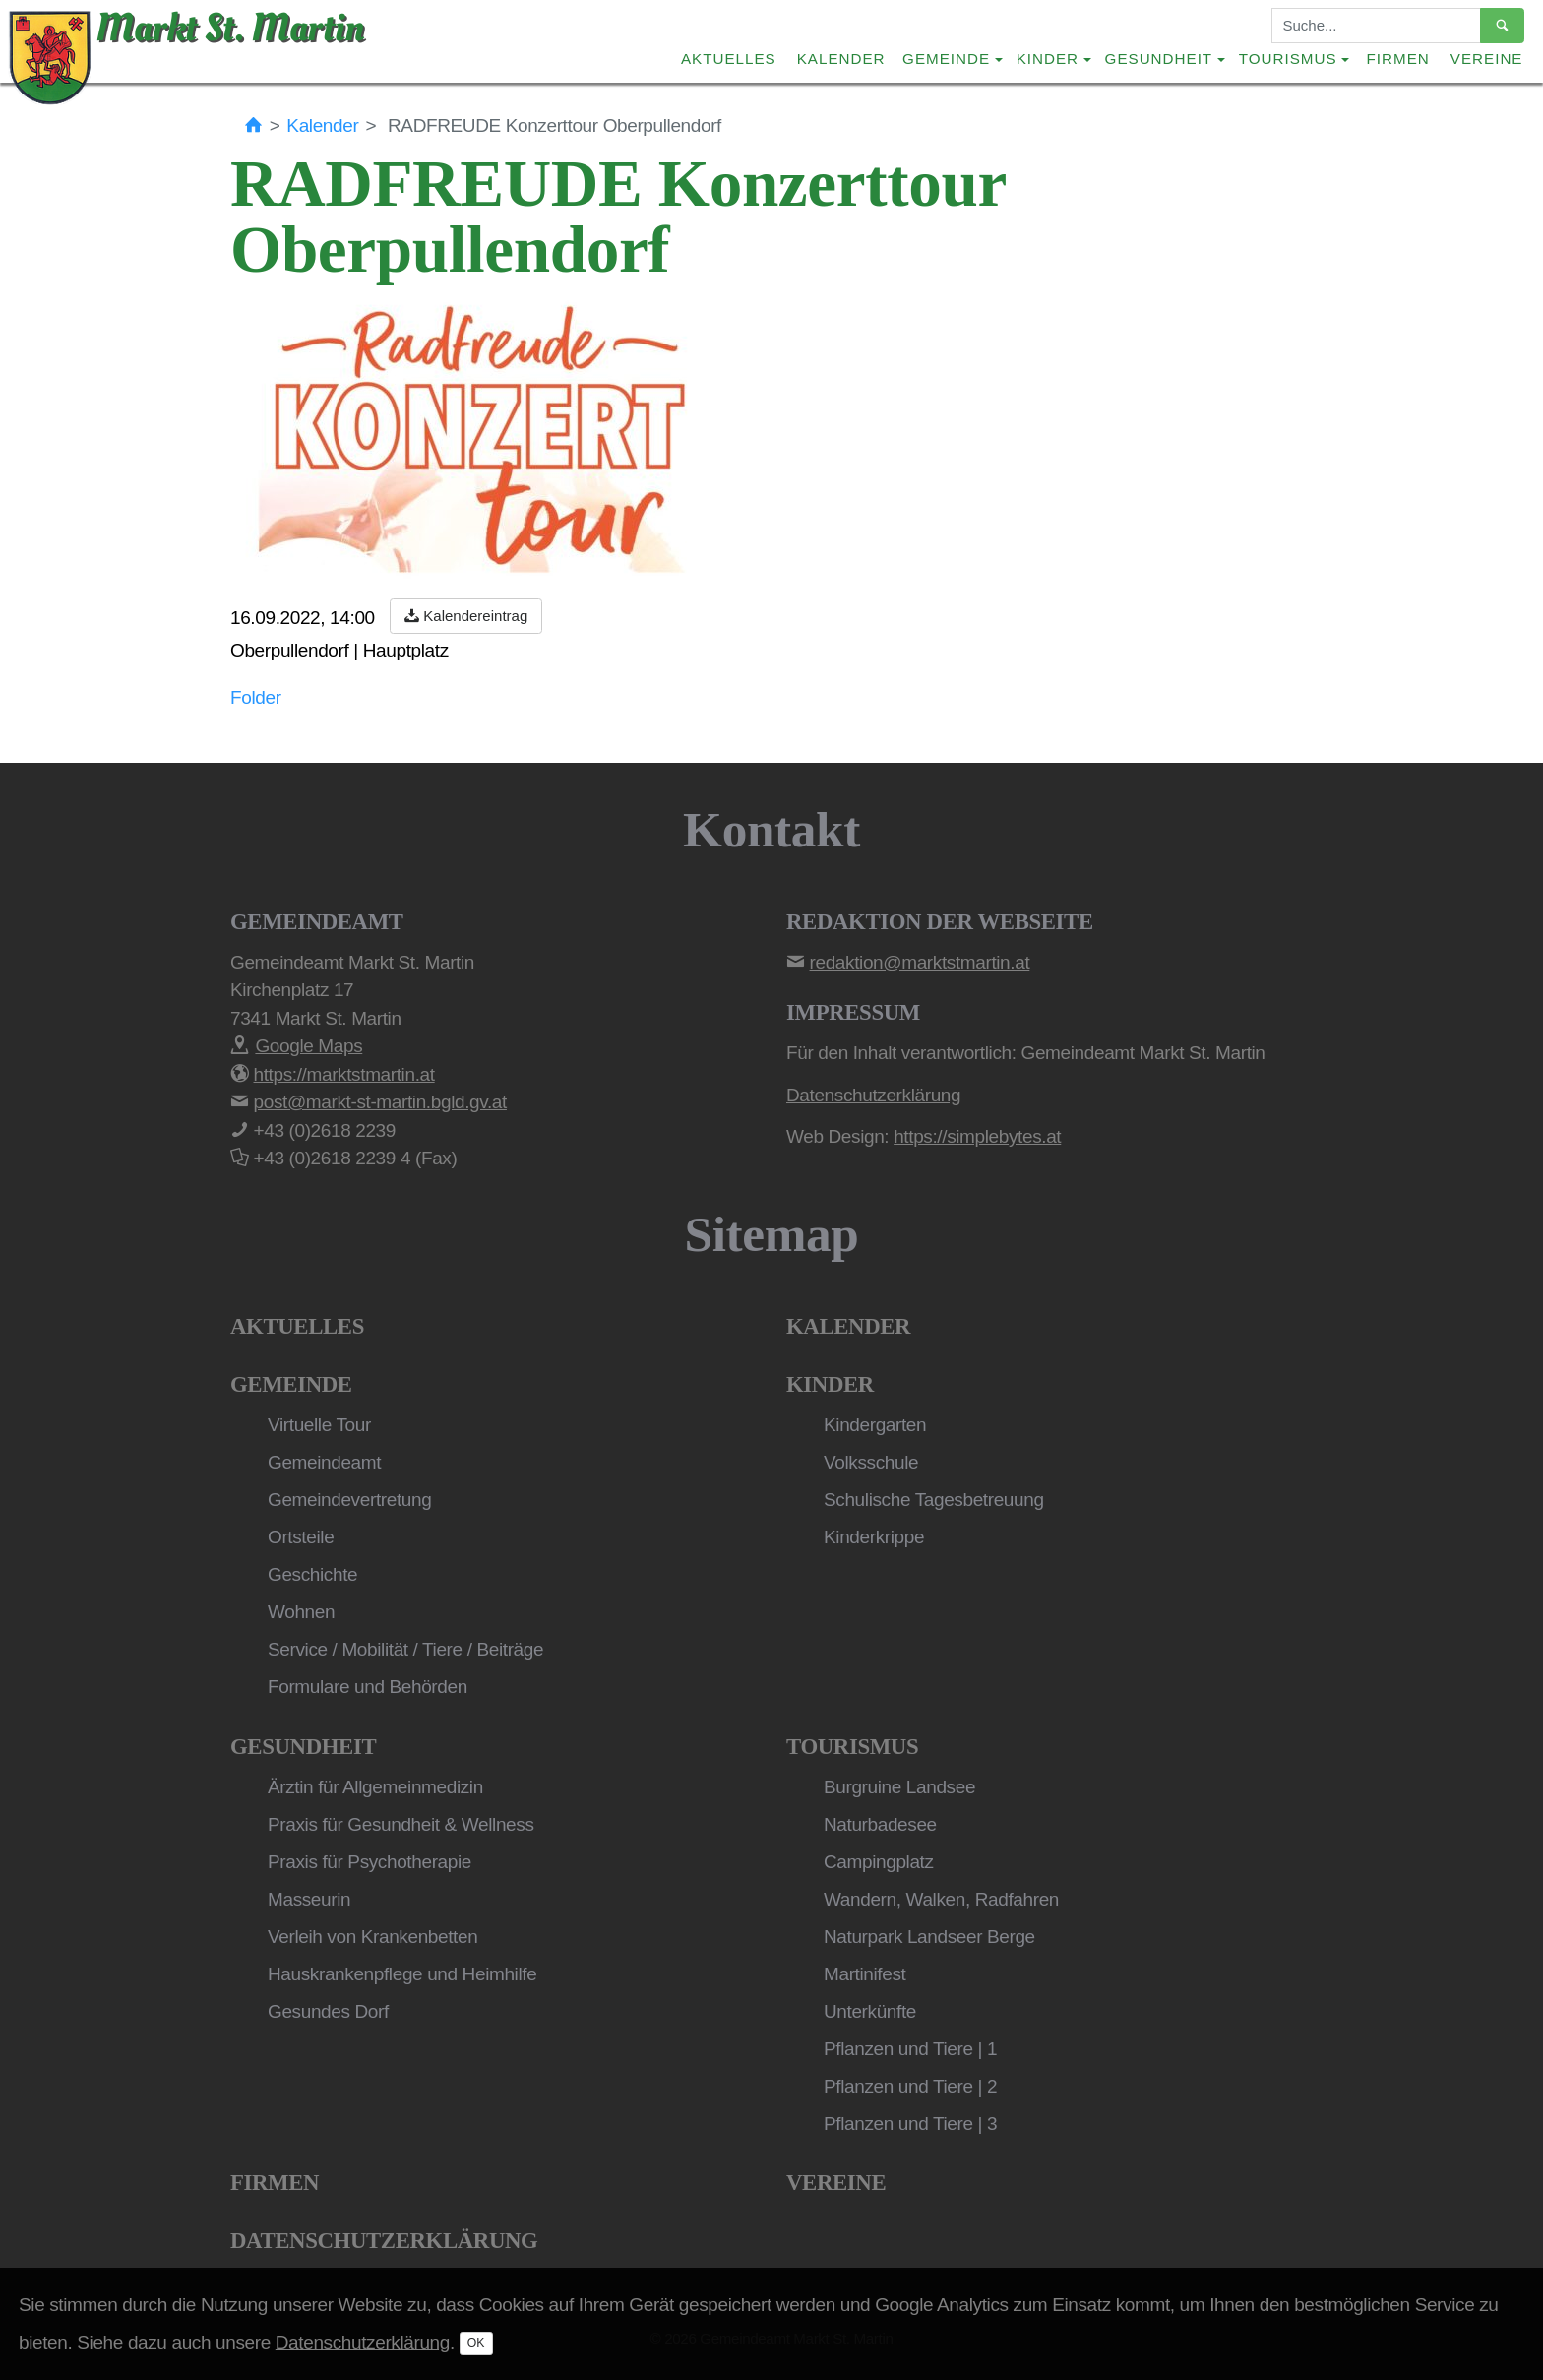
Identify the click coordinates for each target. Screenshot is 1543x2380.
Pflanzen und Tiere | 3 (910, 2123)
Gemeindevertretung (349, 1499)
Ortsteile (301, 1537)
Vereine (1486, 58)
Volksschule (871, 1462)
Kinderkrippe (874, 1537)
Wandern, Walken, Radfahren (941, 1899)
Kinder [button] (1048, 58)
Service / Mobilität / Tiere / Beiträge (405, 1649)
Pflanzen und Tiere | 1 (910, 2048)
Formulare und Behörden (367, 1686)
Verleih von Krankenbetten (372, 1936)
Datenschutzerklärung (383, 2240)
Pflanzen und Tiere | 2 (910, 2086)
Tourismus (852, 1746)
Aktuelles (728, 58)
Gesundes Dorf (328, 2011)
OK (476, 2342)
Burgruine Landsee (899, 1787)
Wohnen (301, 1611)
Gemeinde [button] (946, 58)
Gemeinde (291, 1384)
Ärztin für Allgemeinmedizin (375, 1787)
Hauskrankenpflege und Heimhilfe (402, 1974)
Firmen (1398, 58)
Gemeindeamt (324, 1462)
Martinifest (864, 1974)
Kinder (830, 1384)
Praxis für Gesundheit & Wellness (401, 1824)
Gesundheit (303, 1746)
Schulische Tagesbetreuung (934, 1499)
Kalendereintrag (465, 615)
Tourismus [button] (1288, 58)
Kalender (841, 58)
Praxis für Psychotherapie (369, 1861)
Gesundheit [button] (1159, 58)
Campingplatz (879, 1861)
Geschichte (312, 1574)
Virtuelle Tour (319, 1424)
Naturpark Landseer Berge (929, 1936)
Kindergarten (875, 1424)
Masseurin (309, 1899)
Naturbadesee (880, 1824)
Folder (255, 697)
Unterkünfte (870, 2011)
